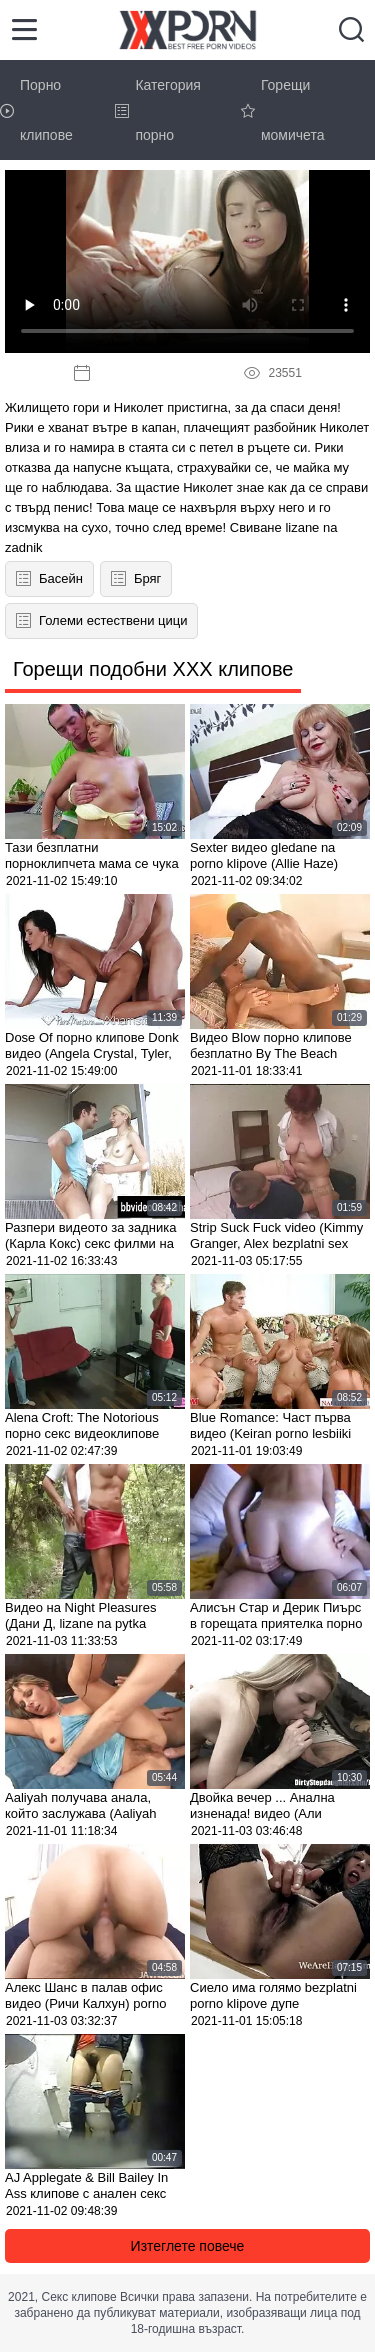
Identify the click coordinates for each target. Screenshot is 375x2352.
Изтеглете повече (188, 2246)
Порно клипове (36, 110)
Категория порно (157, 110)
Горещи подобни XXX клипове (153, 669)
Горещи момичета (283, 110)
